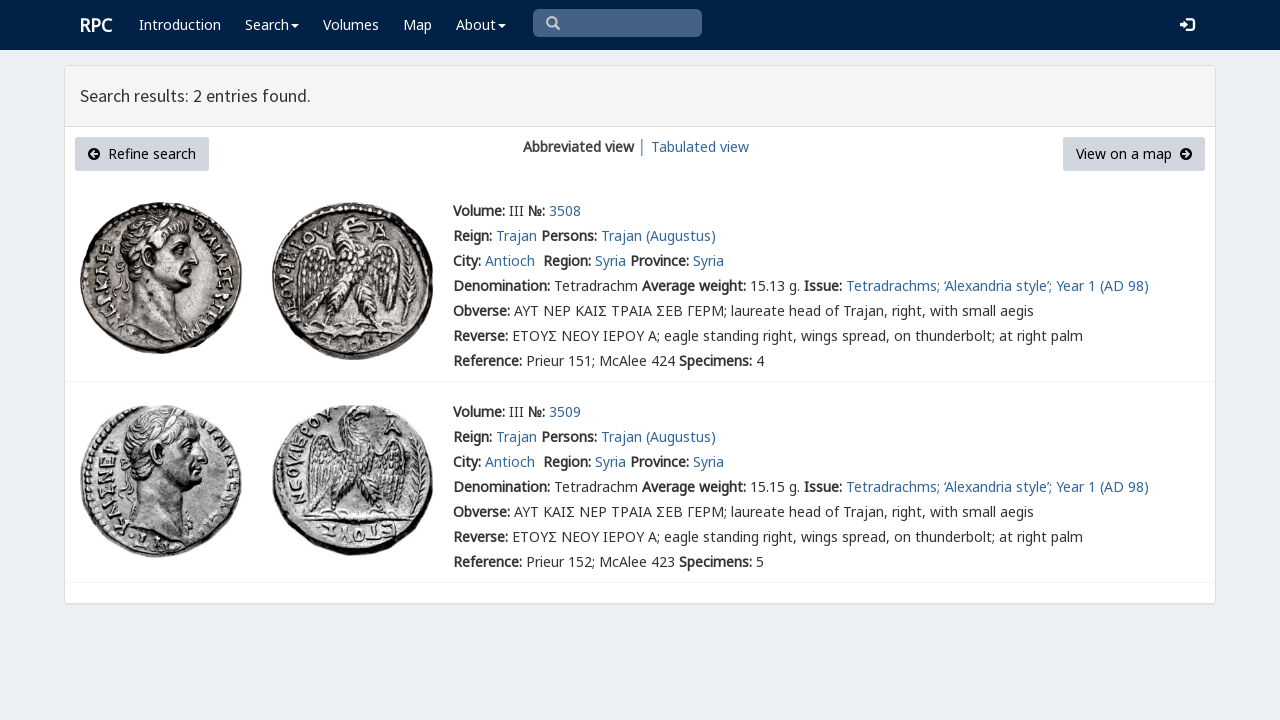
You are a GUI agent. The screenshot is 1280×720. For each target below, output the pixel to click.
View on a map (1134, 153)
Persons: (569, 235)
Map (417, 24)
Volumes (351, 24)
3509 (565, 411)
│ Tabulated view (691, 146)
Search (272, 24)
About (481, 24)
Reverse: (480, 335)
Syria (610, 260)
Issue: (823, 285)
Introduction (180, 24)
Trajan (516, 235)
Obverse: (481, 310)
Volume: (479, 210)
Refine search (142, 153)
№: (536, 210)
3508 (565, 210)
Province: (659, 260)
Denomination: (501, 285)
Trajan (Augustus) (658, 235)
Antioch (512, 260)
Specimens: (715, 360)
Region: (567, 260)
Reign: (472, 235)
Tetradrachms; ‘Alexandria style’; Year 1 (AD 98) (997, 285)
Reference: (487, 360)
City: (467, 260)
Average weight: (694, 285)
